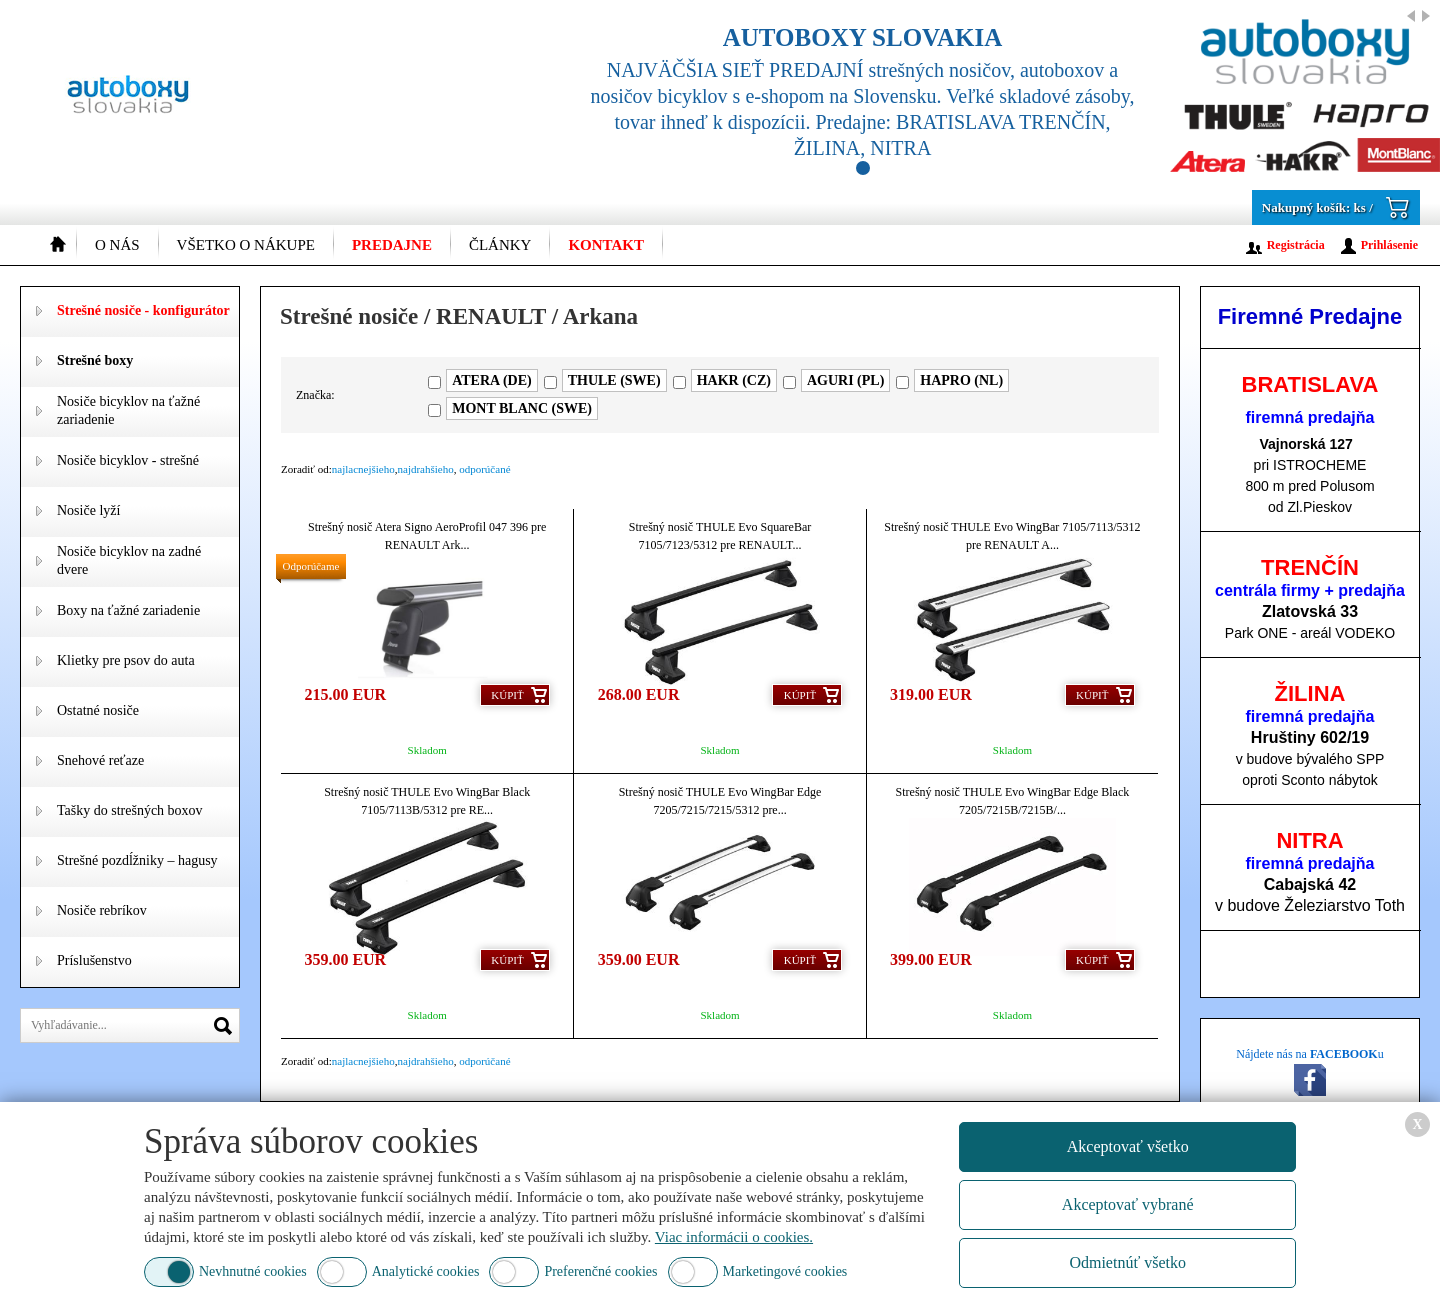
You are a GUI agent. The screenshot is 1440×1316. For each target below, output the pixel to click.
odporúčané (484, 469)
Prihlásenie (1389, 245)
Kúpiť (507, 695)
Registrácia (1296, 245)
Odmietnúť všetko (1127, 1262)
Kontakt (606, 245)
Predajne (392, 245)
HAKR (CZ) (734, 380)
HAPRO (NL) (961, 380)
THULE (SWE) (614, 380)
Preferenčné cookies (600, 1271)
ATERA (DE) (491, 380)
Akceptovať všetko (1128, 1146)
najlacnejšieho (363, 469)
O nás (117, 245)
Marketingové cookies (785, 1271)
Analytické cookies (426, 1271)
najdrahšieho (426, 469)
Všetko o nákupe (246, 245)
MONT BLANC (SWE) (522, 408)
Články (500, 245)
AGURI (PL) (845, 380)
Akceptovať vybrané (1128, 1204)
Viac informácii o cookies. (734, 1237)
